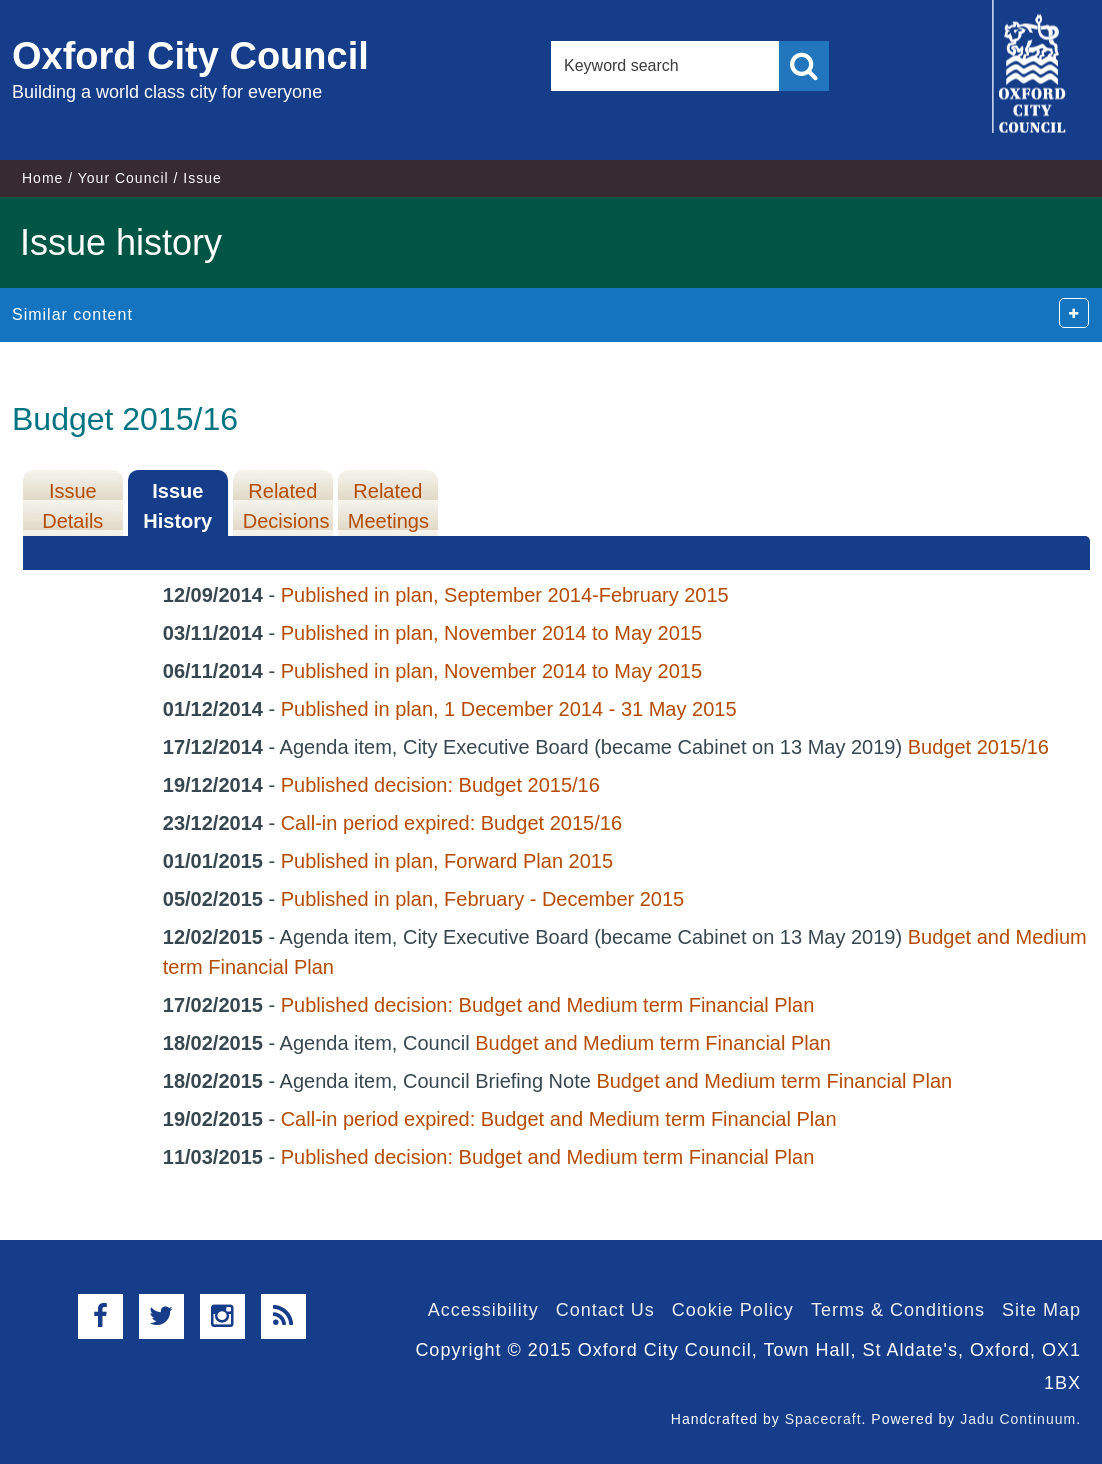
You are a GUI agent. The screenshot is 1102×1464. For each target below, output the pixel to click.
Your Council (123, 178)
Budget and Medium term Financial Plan (653, 1043)
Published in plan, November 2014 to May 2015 (491, 633)
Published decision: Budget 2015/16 (440, 785)
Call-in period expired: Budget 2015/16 (451, 823)
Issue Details (72, 506)
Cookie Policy (733, 1310)
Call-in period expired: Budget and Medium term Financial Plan (559, 1119)
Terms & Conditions (898, 1310)
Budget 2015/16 (978, 747)
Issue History (177, 506)
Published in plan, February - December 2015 (483, 899)
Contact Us (605, 1310)
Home (42, 178)
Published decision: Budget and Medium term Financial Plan (548, 1005)
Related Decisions (286, 506)
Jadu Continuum (1018, 1419)
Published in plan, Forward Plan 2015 (447, 861)
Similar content (72, 314)
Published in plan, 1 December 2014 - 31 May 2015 (509, 709)
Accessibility (483, 1310)
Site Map (1041, 1310)
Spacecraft (823, 1419)
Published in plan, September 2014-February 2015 (505, 595)
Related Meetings (388, 506)
